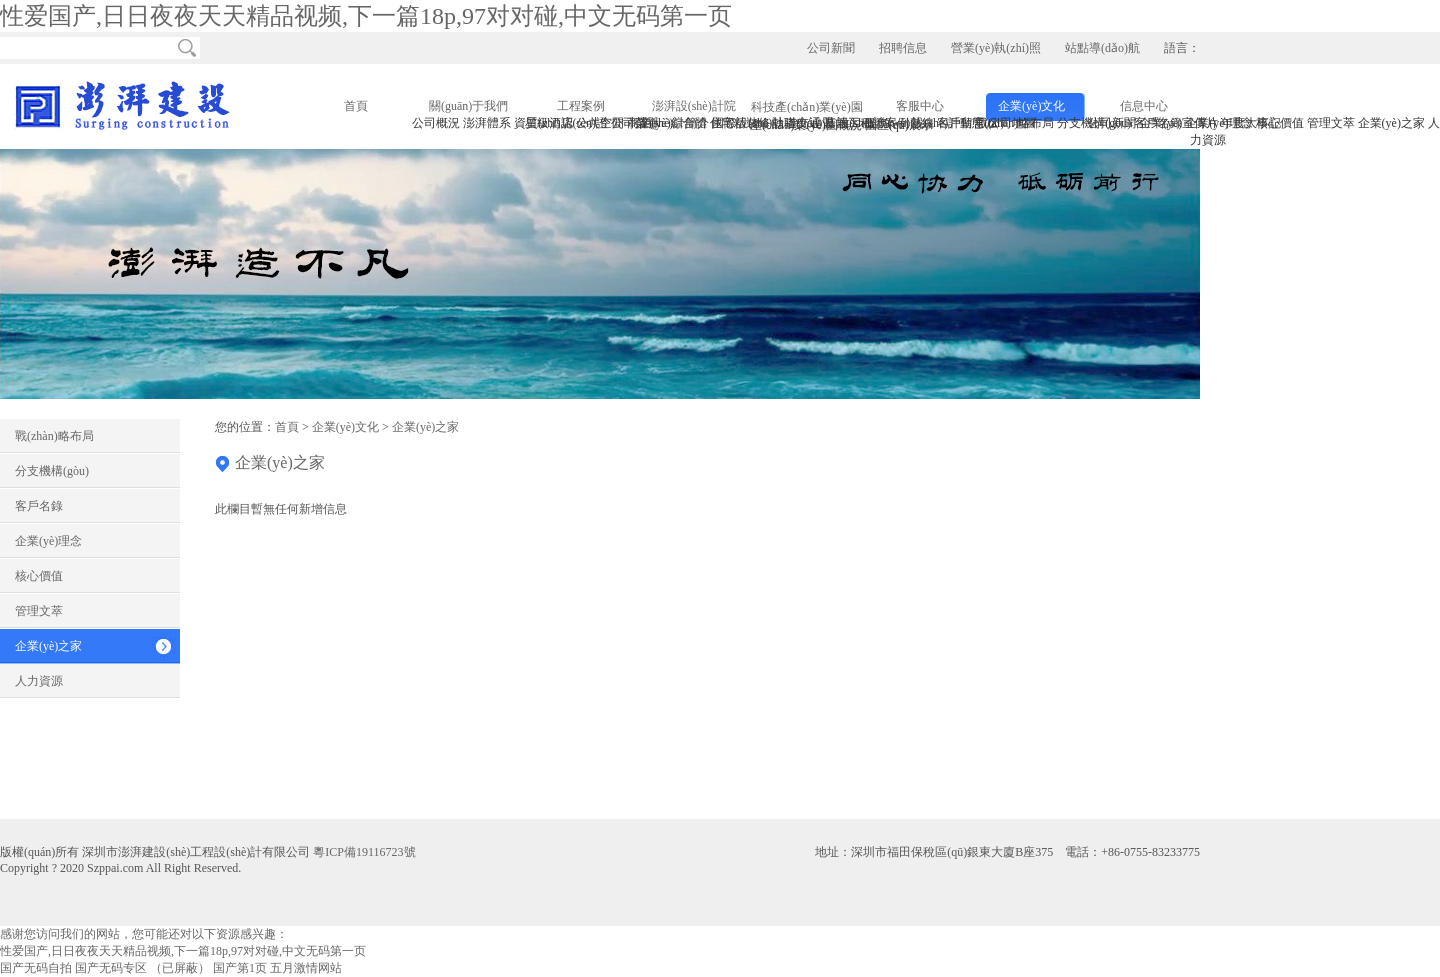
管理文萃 (39, 611)
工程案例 (581, 106)
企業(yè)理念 (48, 541)
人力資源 (39, 681)
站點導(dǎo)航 (1102, 48)
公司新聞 (831, 48)
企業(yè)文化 (1031, 106)
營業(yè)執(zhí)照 (996, 48)
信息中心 (1144, 106)
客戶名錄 (39, 506)
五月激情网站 (306, 968)
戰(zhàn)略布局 (54, 436)
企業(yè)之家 (48, 646)
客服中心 (920, 106)
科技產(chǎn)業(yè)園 (807, 107)
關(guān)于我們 (468, 106)
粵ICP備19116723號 (364, 852)
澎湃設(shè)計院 (694, 106)
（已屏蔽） (180, 968)
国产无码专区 (111, 968)
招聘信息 (903, 48)
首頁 (356, 106)
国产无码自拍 (36, 968)
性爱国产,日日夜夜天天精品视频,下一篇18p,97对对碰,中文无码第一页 (366, 16)
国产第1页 (240, 968)
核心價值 (39, 576)
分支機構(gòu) (52, 471)
